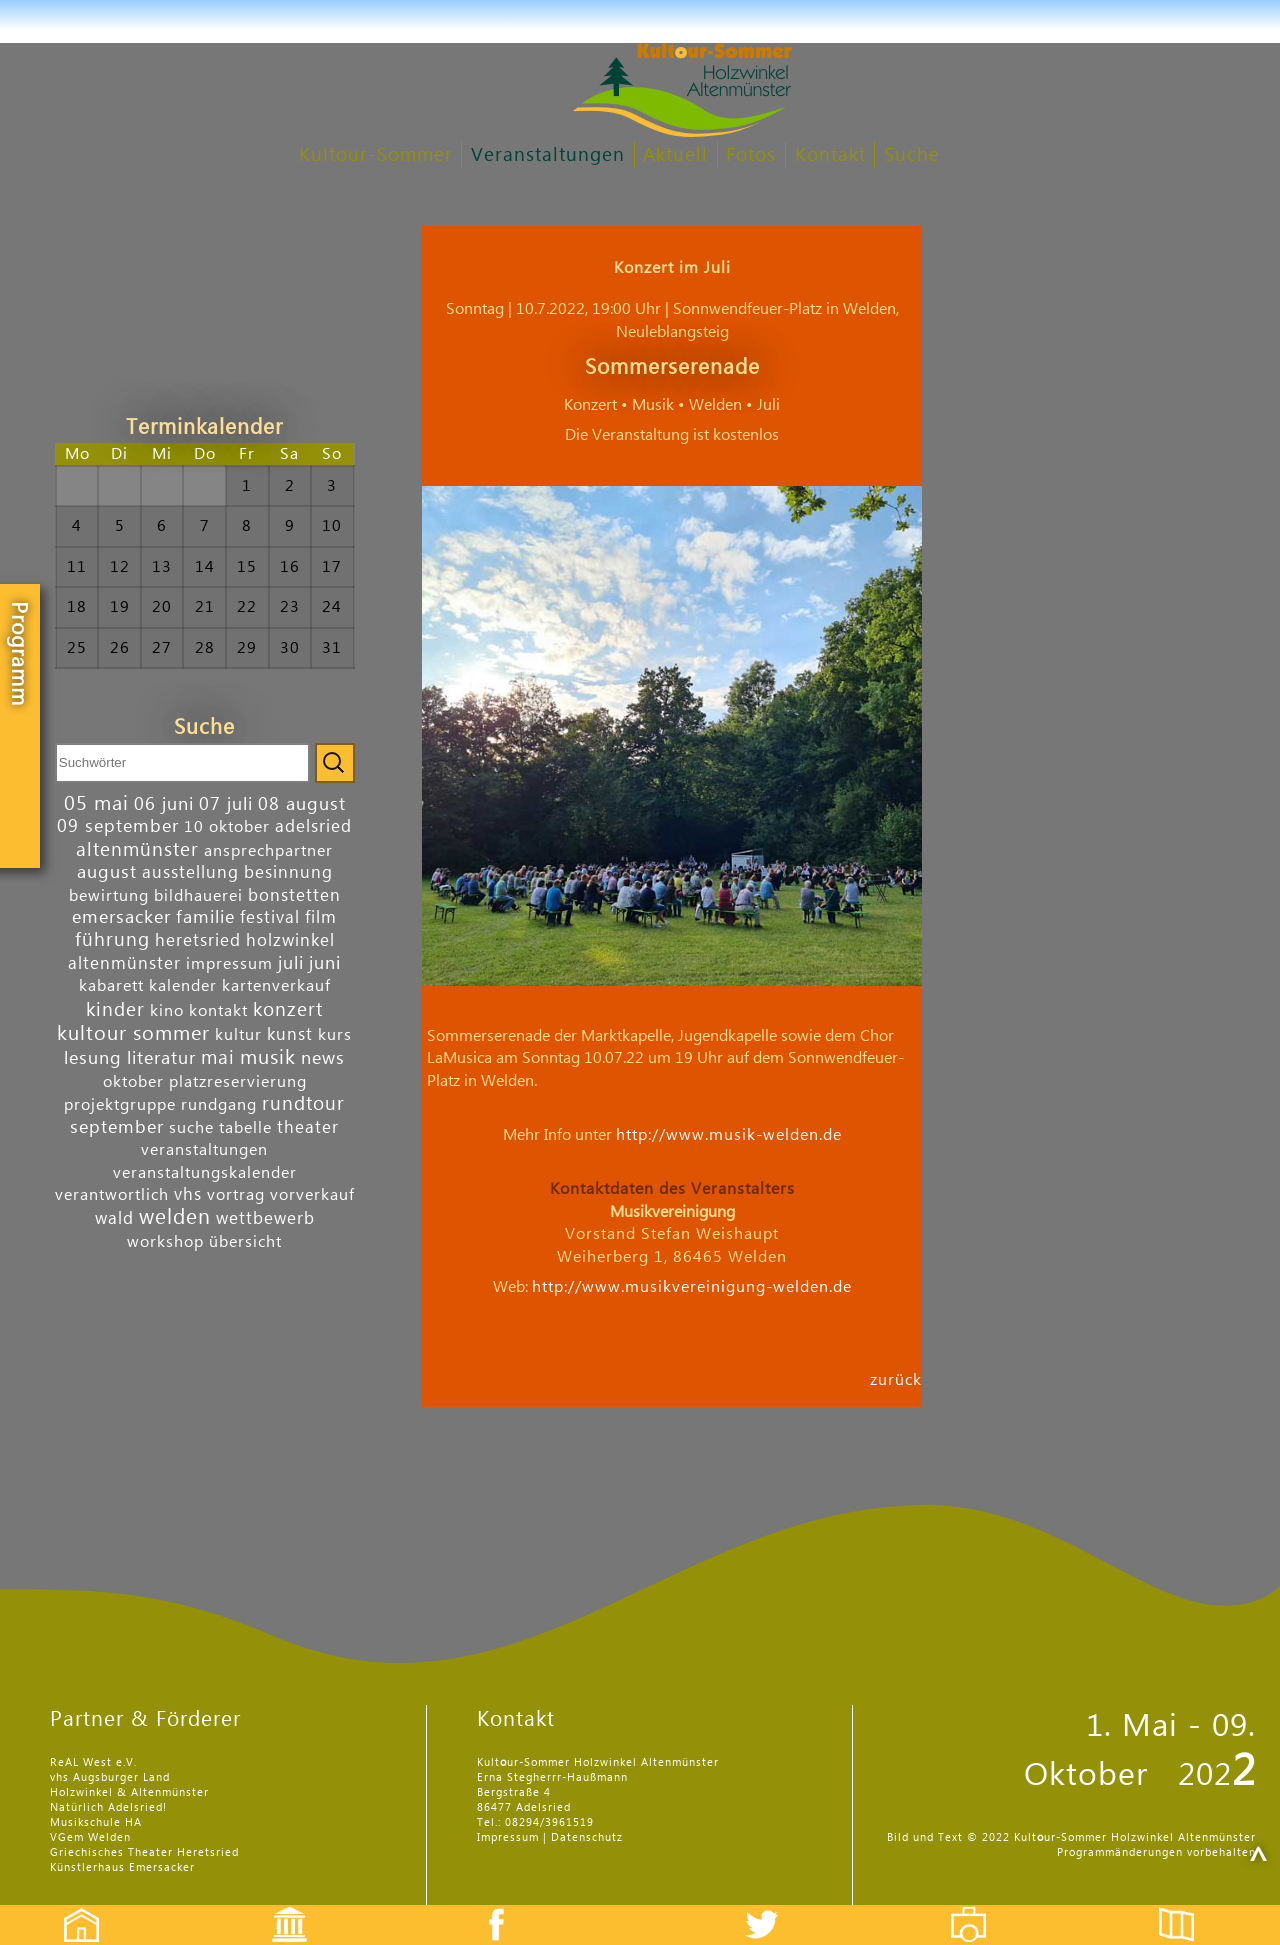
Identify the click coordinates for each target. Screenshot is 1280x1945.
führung (112, 939)
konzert (288, 1009)
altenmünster (137, 849)
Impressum (508, 1837)
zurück (896, 1379)
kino (167, 1011)
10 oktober (227, 827)
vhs (188, 1194)
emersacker (121, 917)
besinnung (288, 872)
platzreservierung (238, 1082)
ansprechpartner (268, 851)
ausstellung (190, 872)
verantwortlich (112, 1195)
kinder (115, 1009)
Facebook (486, 1907)
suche (191, 1128)
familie (205, 917)
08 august (302, 804)
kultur (238, 1035)
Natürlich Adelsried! (108, 1807)
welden (175, 1217)
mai (218, 1057)
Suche (912, 155)
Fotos (751, 155)
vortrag (236, 1195)
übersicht (245, 1242)
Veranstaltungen (548, 155)
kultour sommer (133, 1034)
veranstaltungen (204, 1150)
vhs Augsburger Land (110, 1777)
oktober (133, 1082)
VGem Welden (90, 1837)
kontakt (218, 1011)
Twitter (774, 1907)
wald (114, 1218)
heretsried (198, 940)
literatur (161, 1058)
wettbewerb (265, 1218)
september (117, 1127)
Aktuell (675, 155)
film (321, 917)
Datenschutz (587, 1837)
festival (270, 917)
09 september (118, 826)
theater (308, 1127)
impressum (229, 964)
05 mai (96, 804)
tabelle (245, 1128)
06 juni (164, 804)
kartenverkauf (276, 986)
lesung (93, 1058)
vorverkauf (312, 1195)
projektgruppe (120, 1105)
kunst (290, 1034)
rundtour (303, 1103)
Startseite (71, 1907)
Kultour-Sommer (376, 155)
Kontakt (830, 155)
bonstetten (294, 895)
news (323, 1058)
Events (276, 1907)
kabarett (111, 986)
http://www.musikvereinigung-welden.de (692, 1287)
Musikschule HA (96, 1822)
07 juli (226, 804)
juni (325, 963)
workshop (165, 1242)
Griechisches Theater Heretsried (144, 1852)
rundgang (219, 1105)
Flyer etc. (1188, 1907)
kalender (183, 986)
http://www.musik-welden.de (729, 1135)
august (107, 872)
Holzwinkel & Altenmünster (129, 1792)
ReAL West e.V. (93, 1762)
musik (268, 1058)
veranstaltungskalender (205, 1173)
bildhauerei (198, 896)
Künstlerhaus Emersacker (122, 1867)
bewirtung (109, 896)
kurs (335, 1035)
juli (291, 963)
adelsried (313, 826)
